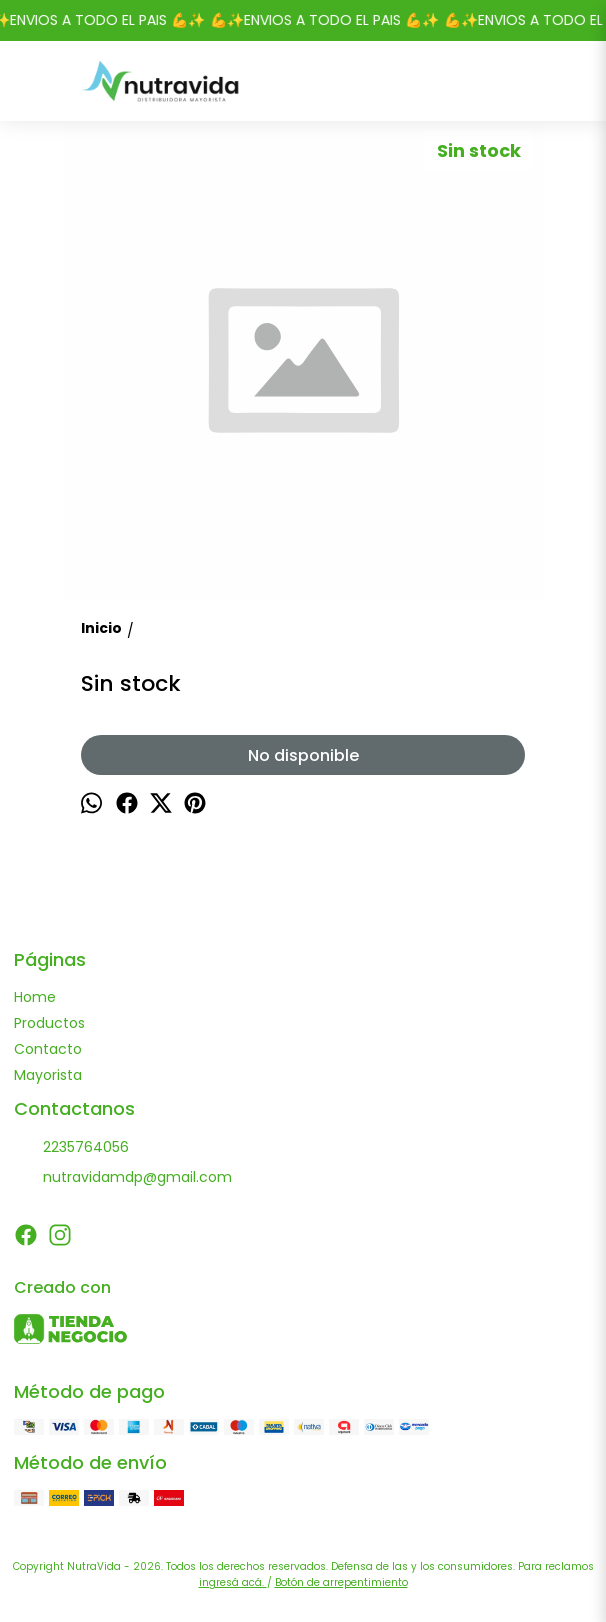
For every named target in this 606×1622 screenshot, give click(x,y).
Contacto (48, 1049)
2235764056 (71, 1148)
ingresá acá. (233, 1582)
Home (35, 997)
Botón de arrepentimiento (341, 1582)
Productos (49, 1023)
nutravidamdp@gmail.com (123, 1178)
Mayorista (48, 1075)
